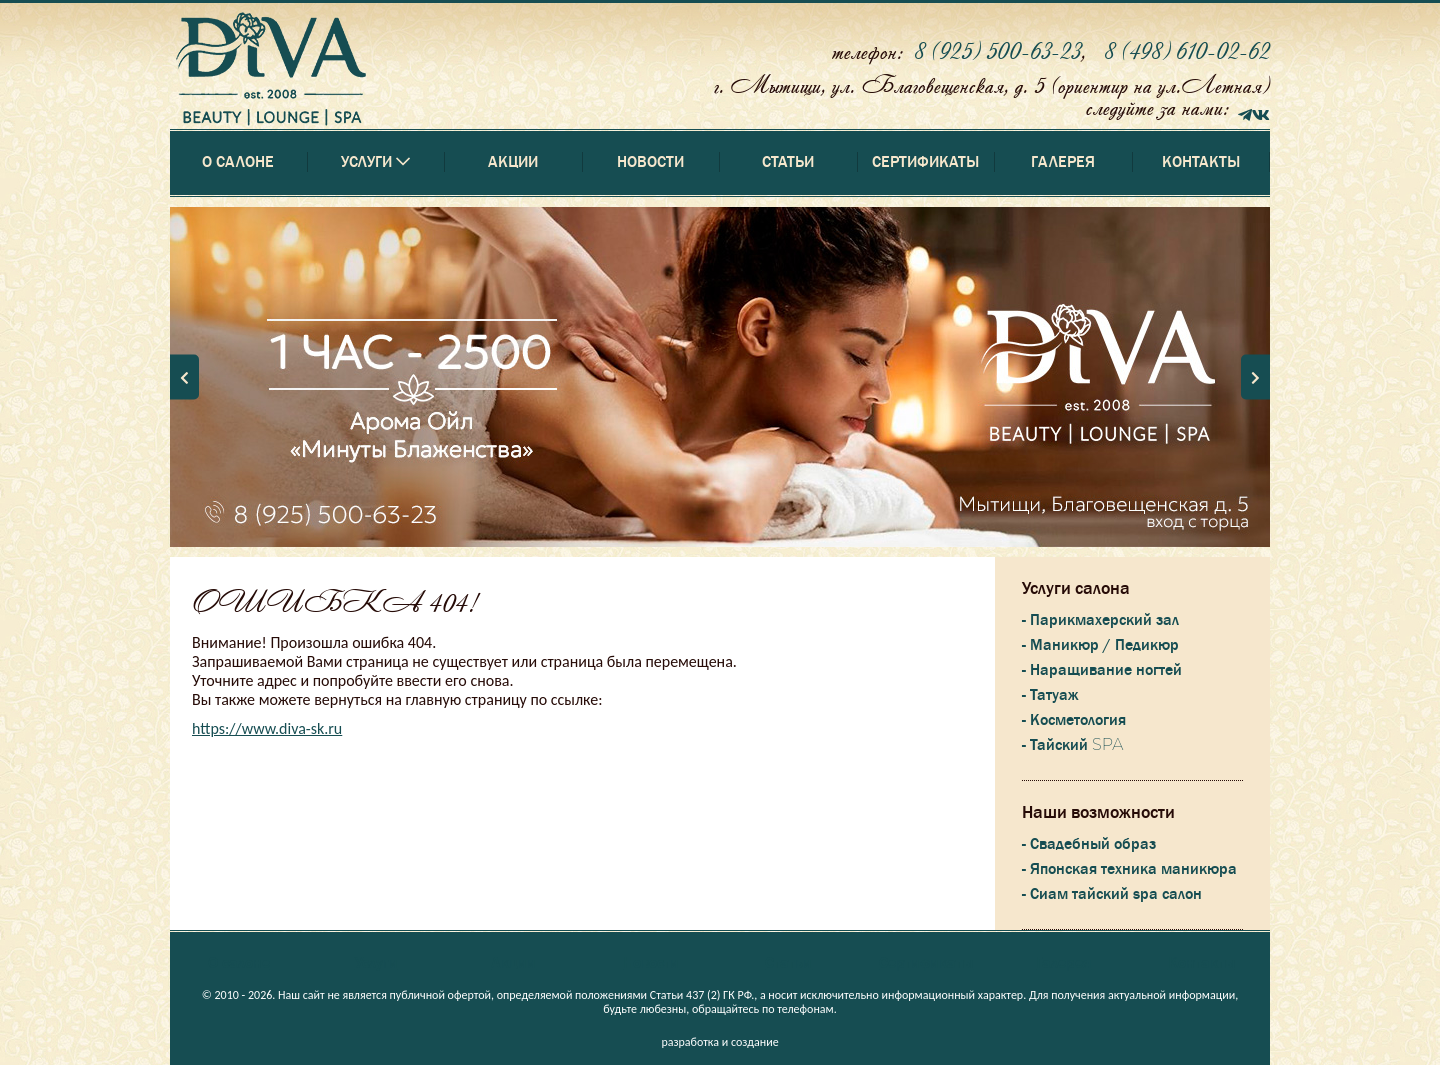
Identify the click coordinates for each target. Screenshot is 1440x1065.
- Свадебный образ (1089, 844)
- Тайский (1072, 745)
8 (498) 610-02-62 (1187, 50)
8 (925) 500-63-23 (997, 50)
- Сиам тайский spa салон (1112, 894)
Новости (650, 162)
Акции (513, 162)
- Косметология (1074, 720)
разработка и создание (719, 1042)
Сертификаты (925, 162)
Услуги (376, 963)
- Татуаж (1050, 695)
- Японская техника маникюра (1129, 869)
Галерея (1063, 162)
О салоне (238, 162)
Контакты (1201, 162)
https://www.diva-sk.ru (267, 728)
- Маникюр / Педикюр (1100, 645)
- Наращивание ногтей (1102, 670)
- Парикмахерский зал (1100, 620)
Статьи (788, 162)
